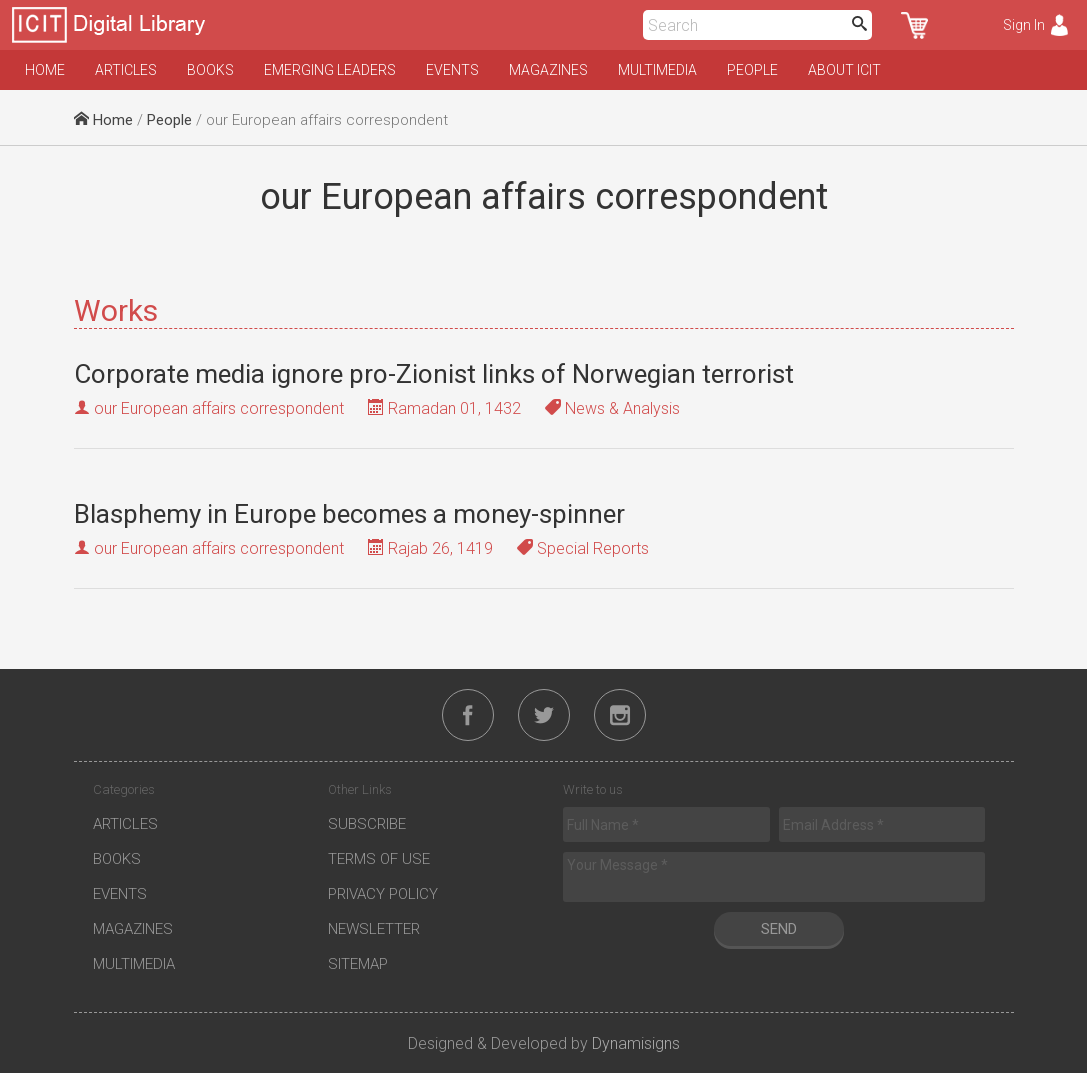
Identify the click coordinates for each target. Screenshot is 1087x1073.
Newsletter (374, 929)
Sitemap (358, 964)
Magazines (548, 70)
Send (779, 929)
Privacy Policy (383, 894)
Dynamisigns (636, 1043)
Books (210, 70)
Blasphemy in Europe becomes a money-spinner (349, 514)
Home (45, 70)
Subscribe (367, 824)
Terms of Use (379, 859)
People (752, 70)
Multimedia (657, 70)
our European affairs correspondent (219, 408)
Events (452, 70)
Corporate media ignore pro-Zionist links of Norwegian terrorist (434, 374)
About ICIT (844, 70)
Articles (126, 70)
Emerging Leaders (330, 70)
